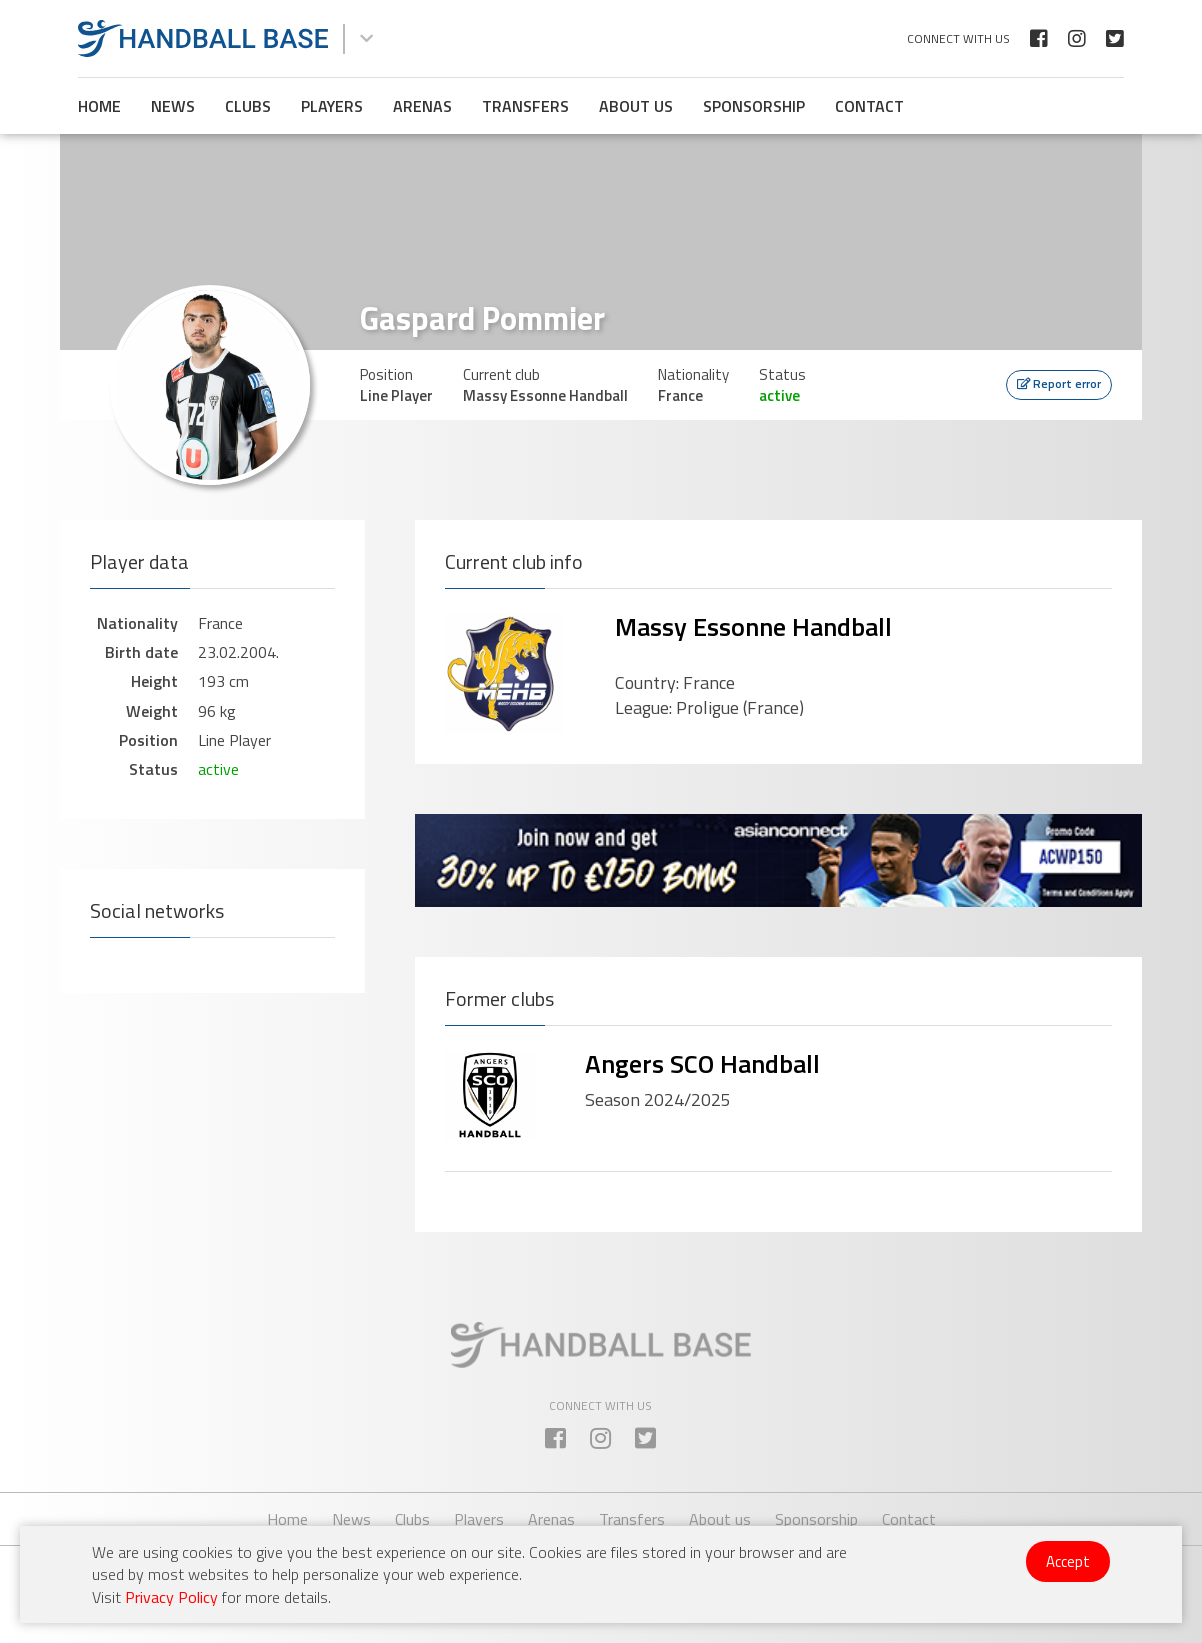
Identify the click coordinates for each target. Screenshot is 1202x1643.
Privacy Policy (171, 1597)
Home (99, 106)
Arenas (422, 106)
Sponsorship (754, 106)
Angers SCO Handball (702, 1063)
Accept (1068, 1561)
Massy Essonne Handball (753, 626)
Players (332, 106)
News (173, 106)
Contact (869, 106)
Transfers (525, 106)
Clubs (248, 106)
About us (636, 106)
